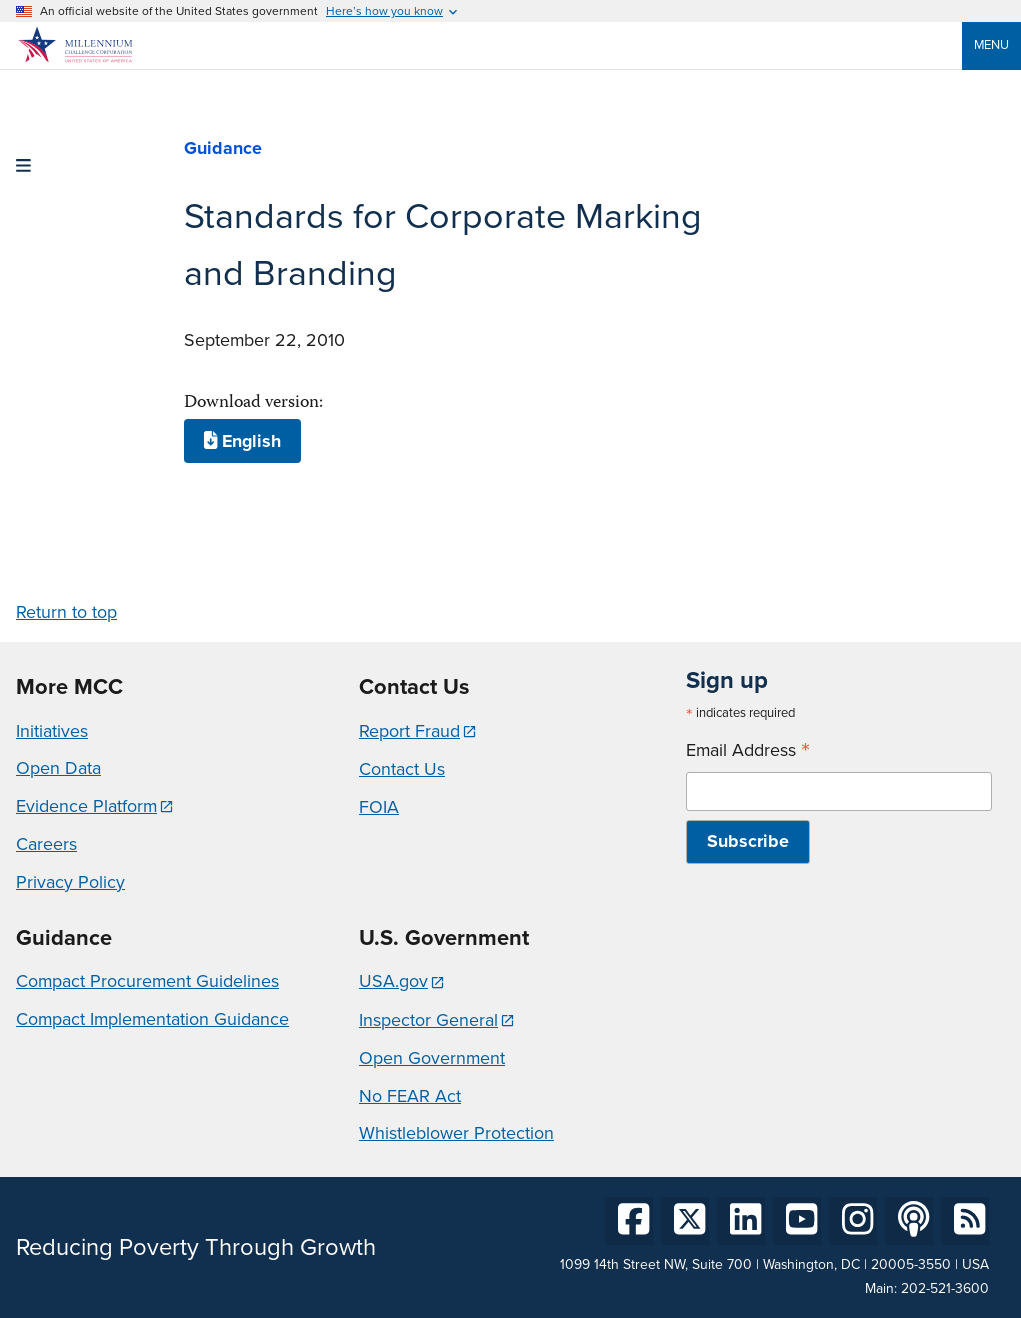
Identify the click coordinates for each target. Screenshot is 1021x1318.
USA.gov (393, 981)
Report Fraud (409, 731)
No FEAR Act (410, 1096)
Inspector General (428, 1020)
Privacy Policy (70, 882)
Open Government (432, 1058)
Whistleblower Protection (456, 1133)
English (242, 441)
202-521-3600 (945, 1288)
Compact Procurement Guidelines (147, 981)
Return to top (66, 612)
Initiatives (52, 731)
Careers (46, 844)
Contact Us (402, 769)
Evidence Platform (86, 806)
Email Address (748, 750)
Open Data (58, 768)
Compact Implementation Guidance (152, 1019)
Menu (991, 44)
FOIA (379, 807)
